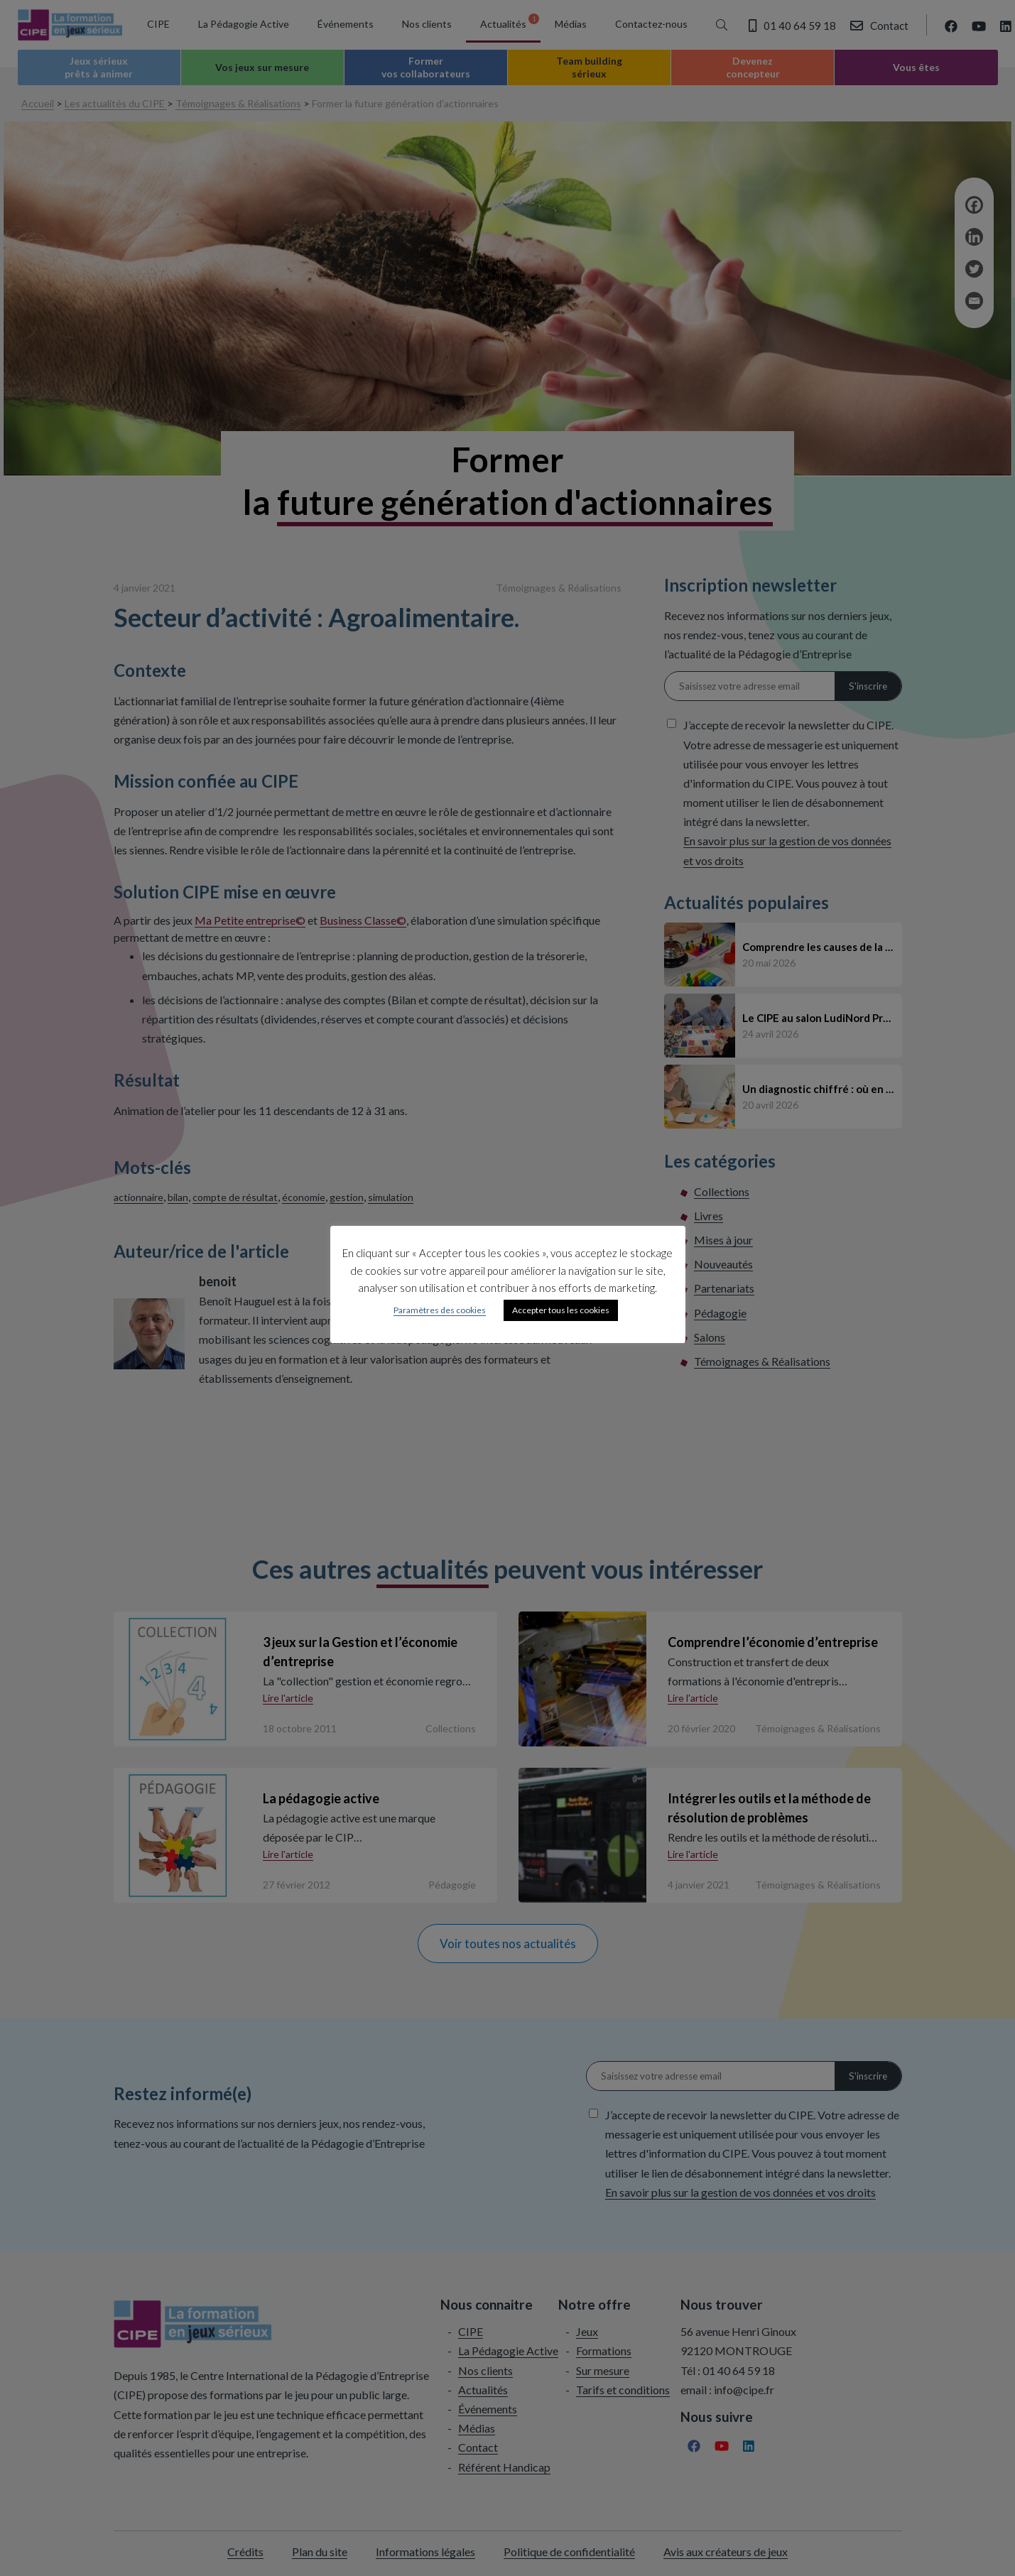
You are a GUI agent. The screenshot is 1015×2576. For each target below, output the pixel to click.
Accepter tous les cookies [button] (560, 1310)
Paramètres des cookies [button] (439, 1310)
